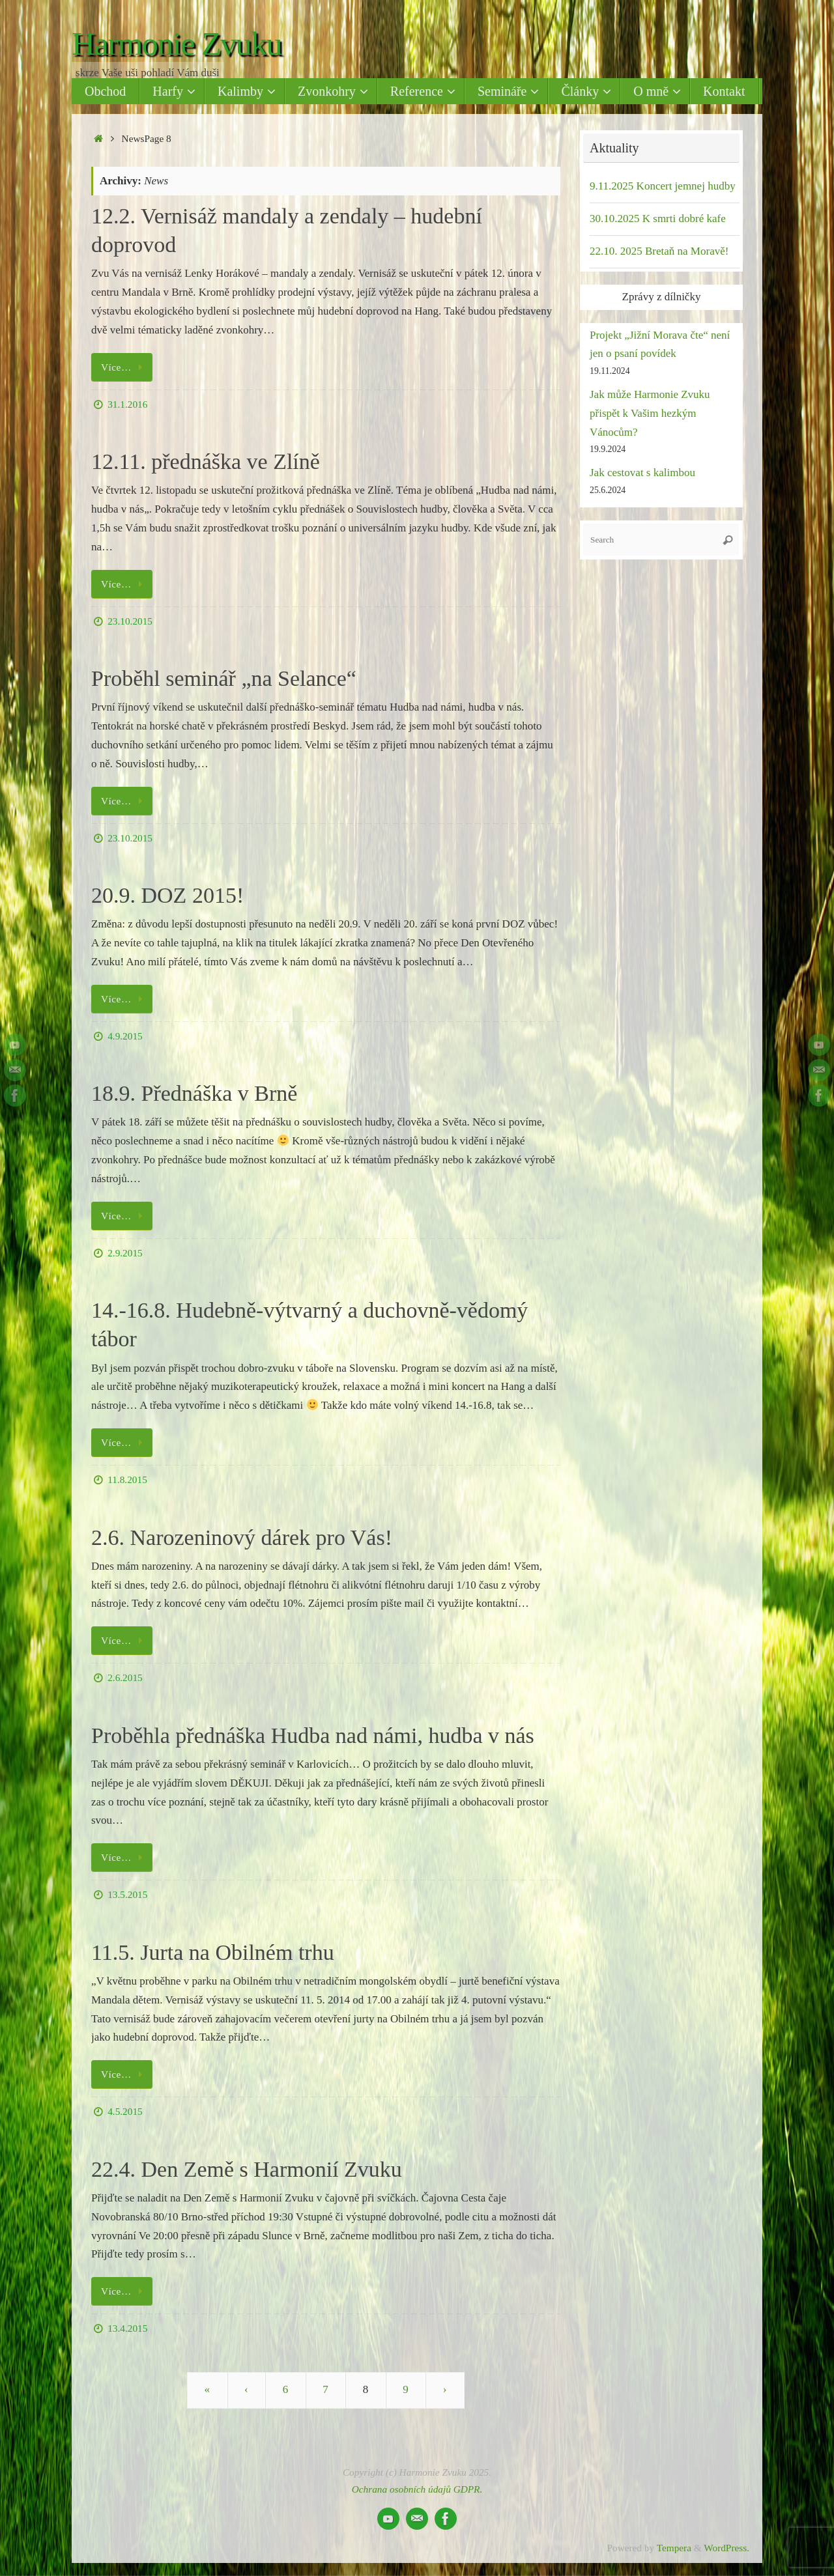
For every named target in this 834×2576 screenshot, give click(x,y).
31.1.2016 (127, 404)
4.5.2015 (125, 2111)
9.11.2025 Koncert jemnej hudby (663, 186)
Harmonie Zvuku (176, 44)
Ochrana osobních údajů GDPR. (417, 2489)
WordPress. (726, 2547)
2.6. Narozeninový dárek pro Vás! (241, 1537)
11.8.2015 (127, 1479)
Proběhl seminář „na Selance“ (223, 678)
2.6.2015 (125, 1677)
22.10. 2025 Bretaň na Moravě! (659, 251)
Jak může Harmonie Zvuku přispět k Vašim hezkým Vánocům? (650, 413)
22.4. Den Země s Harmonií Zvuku (246, 2169)
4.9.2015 (125, 1035)
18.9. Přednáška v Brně (194, 1093)
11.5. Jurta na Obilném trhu (212, 1952)
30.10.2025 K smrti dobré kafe (658, 218)
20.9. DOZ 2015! (167, 895)
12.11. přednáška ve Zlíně (205, 461)
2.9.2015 (125, 1252)
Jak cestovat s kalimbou (642, 472)
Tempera (674, 2547)
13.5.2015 (127, 1894)
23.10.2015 (130, 621)
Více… (124, 367)
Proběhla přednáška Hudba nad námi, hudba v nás (312, 1735)
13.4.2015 (127, 2328)
